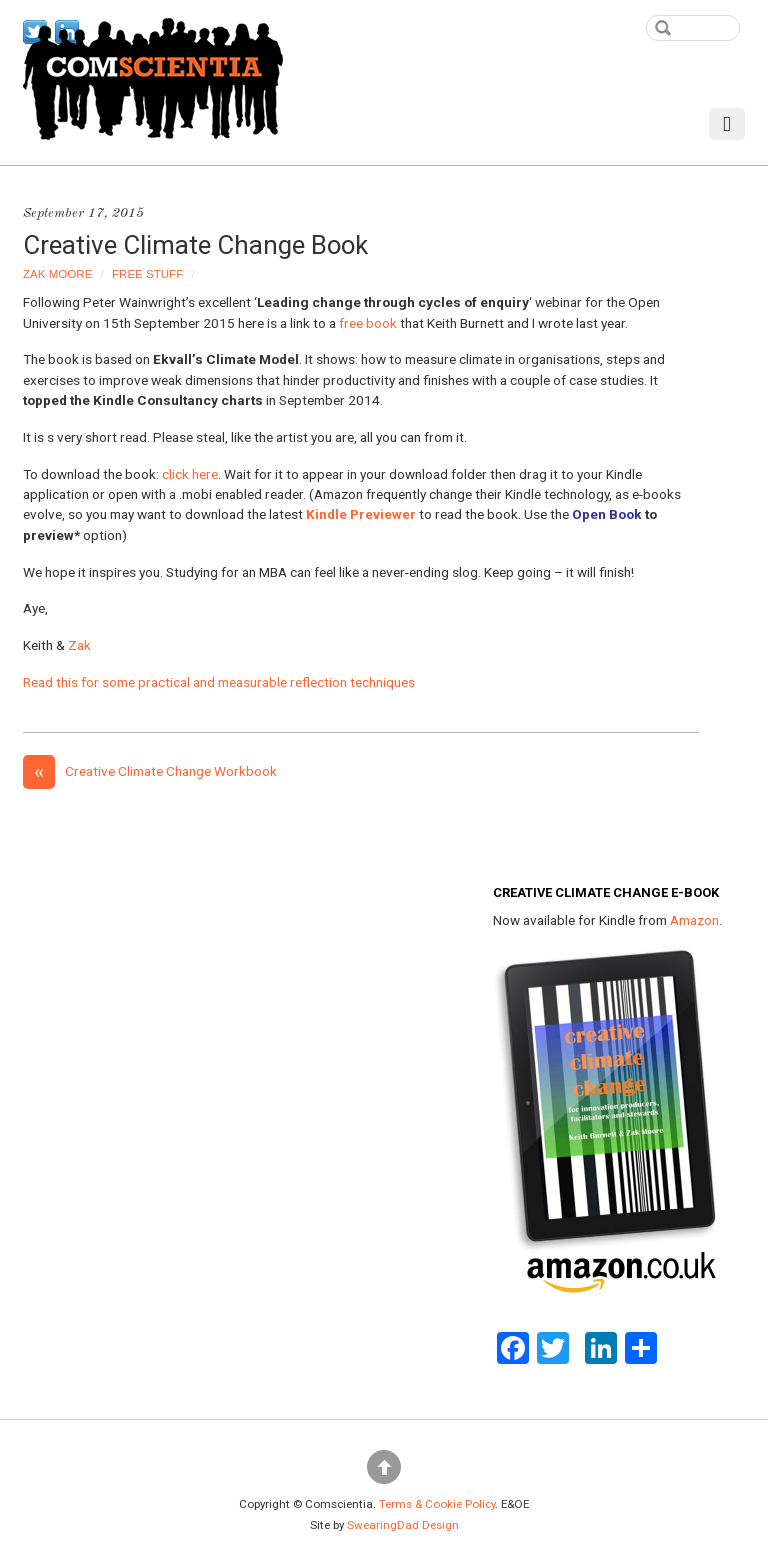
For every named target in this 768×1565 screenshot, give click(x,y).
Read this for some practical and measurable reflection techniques (219, 682)
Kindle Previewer (361, 514)
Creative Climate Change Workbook (150, 771)
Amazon (694, 920)
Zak (79, 645)
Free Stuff (147, 274)
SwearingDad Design (403, 1525)
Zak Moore (57, 274)
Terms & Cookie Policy (437, 1504)
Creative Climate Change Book (195, 245)
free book (368, 323)
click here (190, 474)
